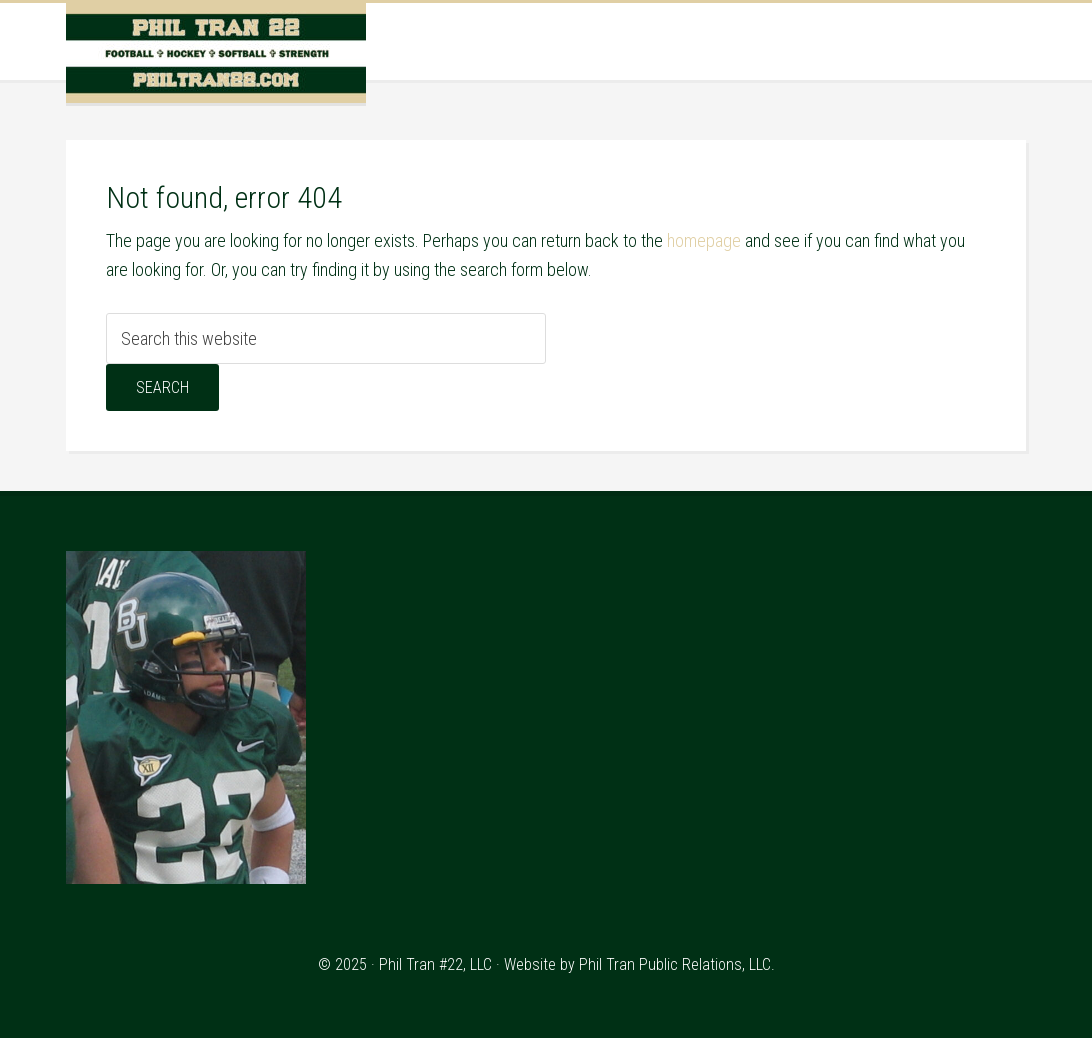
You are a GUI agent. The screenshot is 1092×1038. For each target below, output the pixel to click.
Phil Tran (216, 53)
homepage (704, 240)
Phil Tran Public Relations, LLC (675, 964)
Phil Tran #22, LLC (435, 964)
